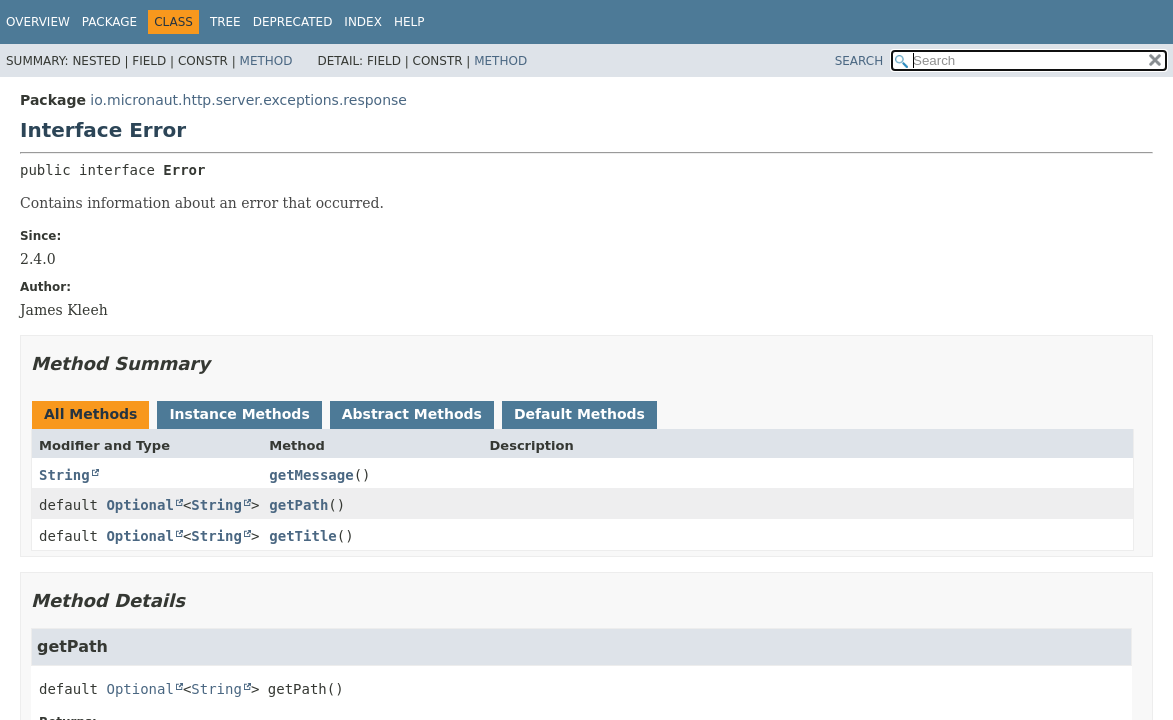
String (64, 475)
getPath (298, 505)
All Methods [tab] (90, 414)
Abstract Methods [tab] (412, 414)
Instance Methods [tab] (239, 414)
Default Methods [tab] (579, 414)
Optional (139, 505)
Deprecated (293, 22)
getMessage (311, 475)
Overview (38, 22)
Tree (225, 22)
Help (409, 22)
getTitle (302, 536)
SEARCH (859, 61)
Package (109, 22)
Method (266, 61)
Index (363, 22)
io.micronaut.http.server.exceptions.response (248, 100)
